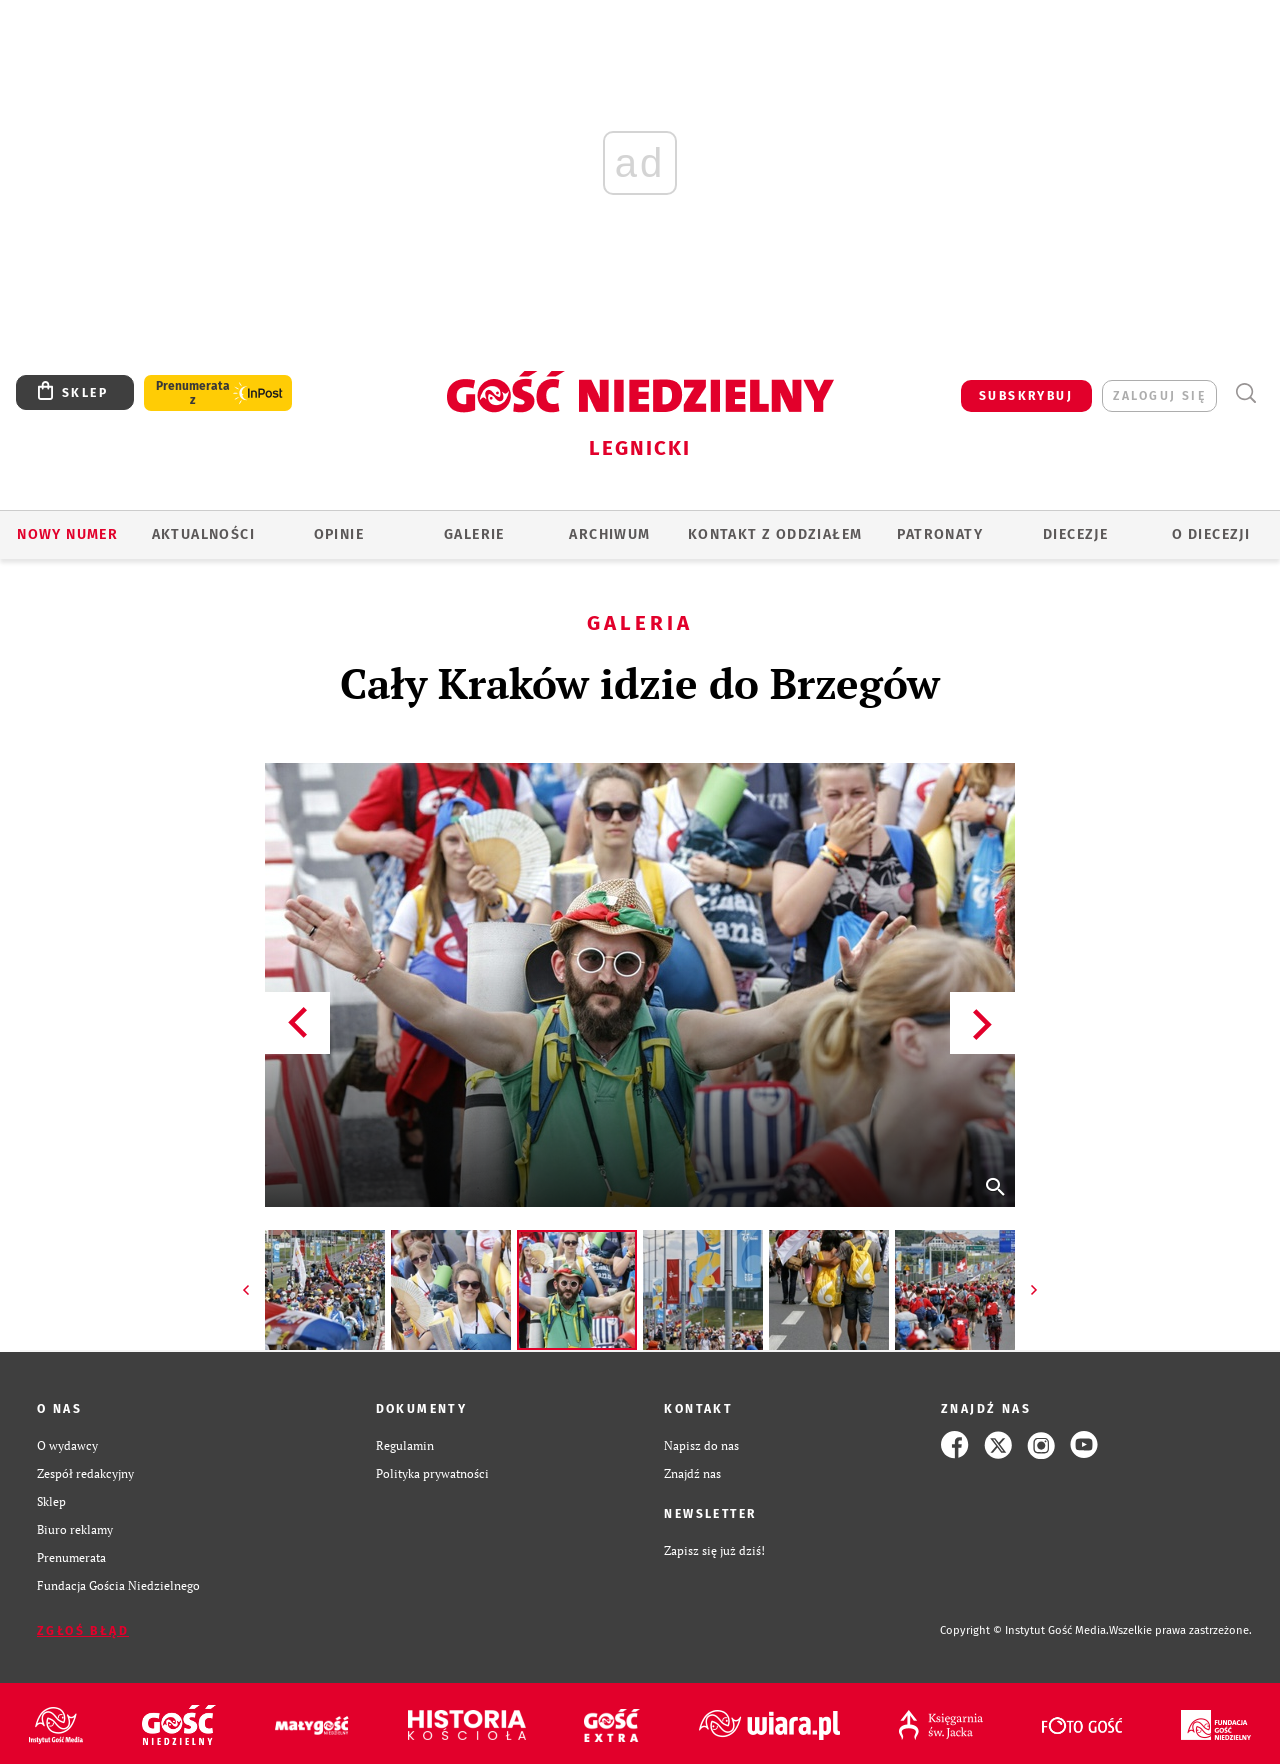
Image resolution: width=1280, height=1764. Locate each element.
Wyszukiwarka (1245, 393)
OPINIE (339, 534)
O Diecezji (1211, 534)
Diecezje (1075, 534)
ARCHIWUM (609, 534)
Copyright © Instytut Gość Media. (1024, 1630)
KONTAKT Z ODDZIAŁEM (775, 534)
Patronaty (940, 534)
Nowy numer (67, 534)
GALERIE (474, 534)
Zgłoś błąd (83, 1631)
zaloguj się (1159, 396)
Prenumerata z (193, 393)
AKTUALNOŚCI (203, 534)
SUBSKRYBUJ (1026, 396)
